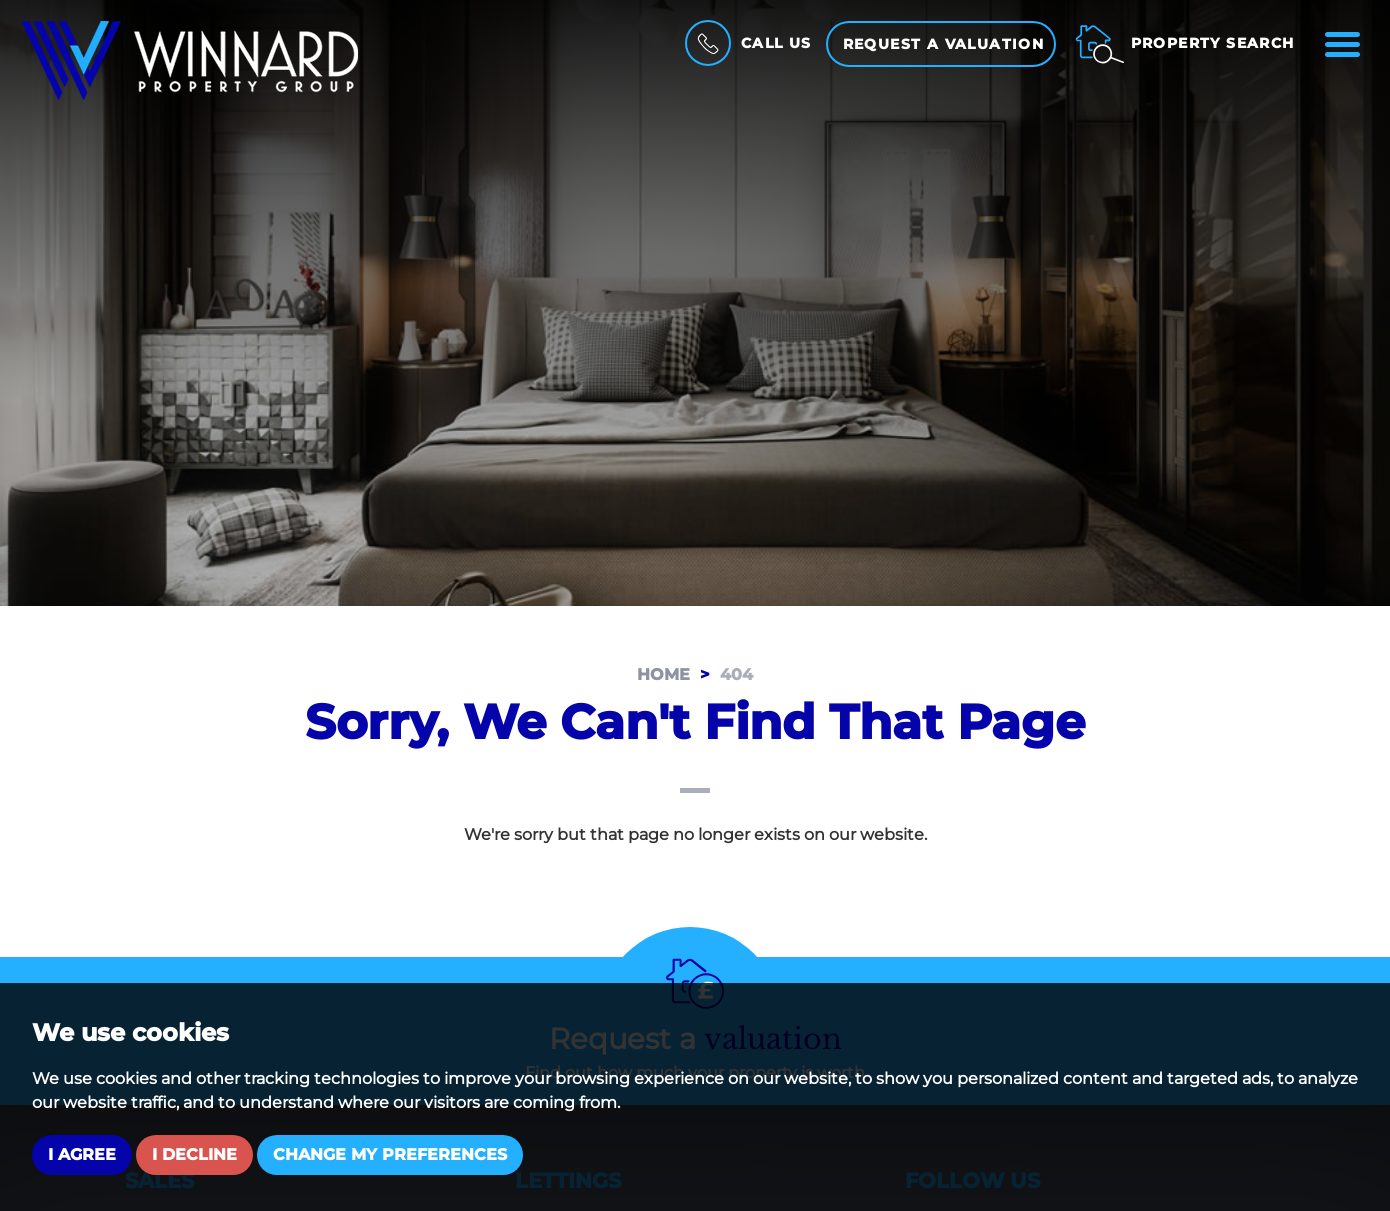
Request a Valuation (944, 44)
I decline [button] (194, 1154)
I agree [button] (82, 1154)
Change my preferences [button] (390, 1154)
